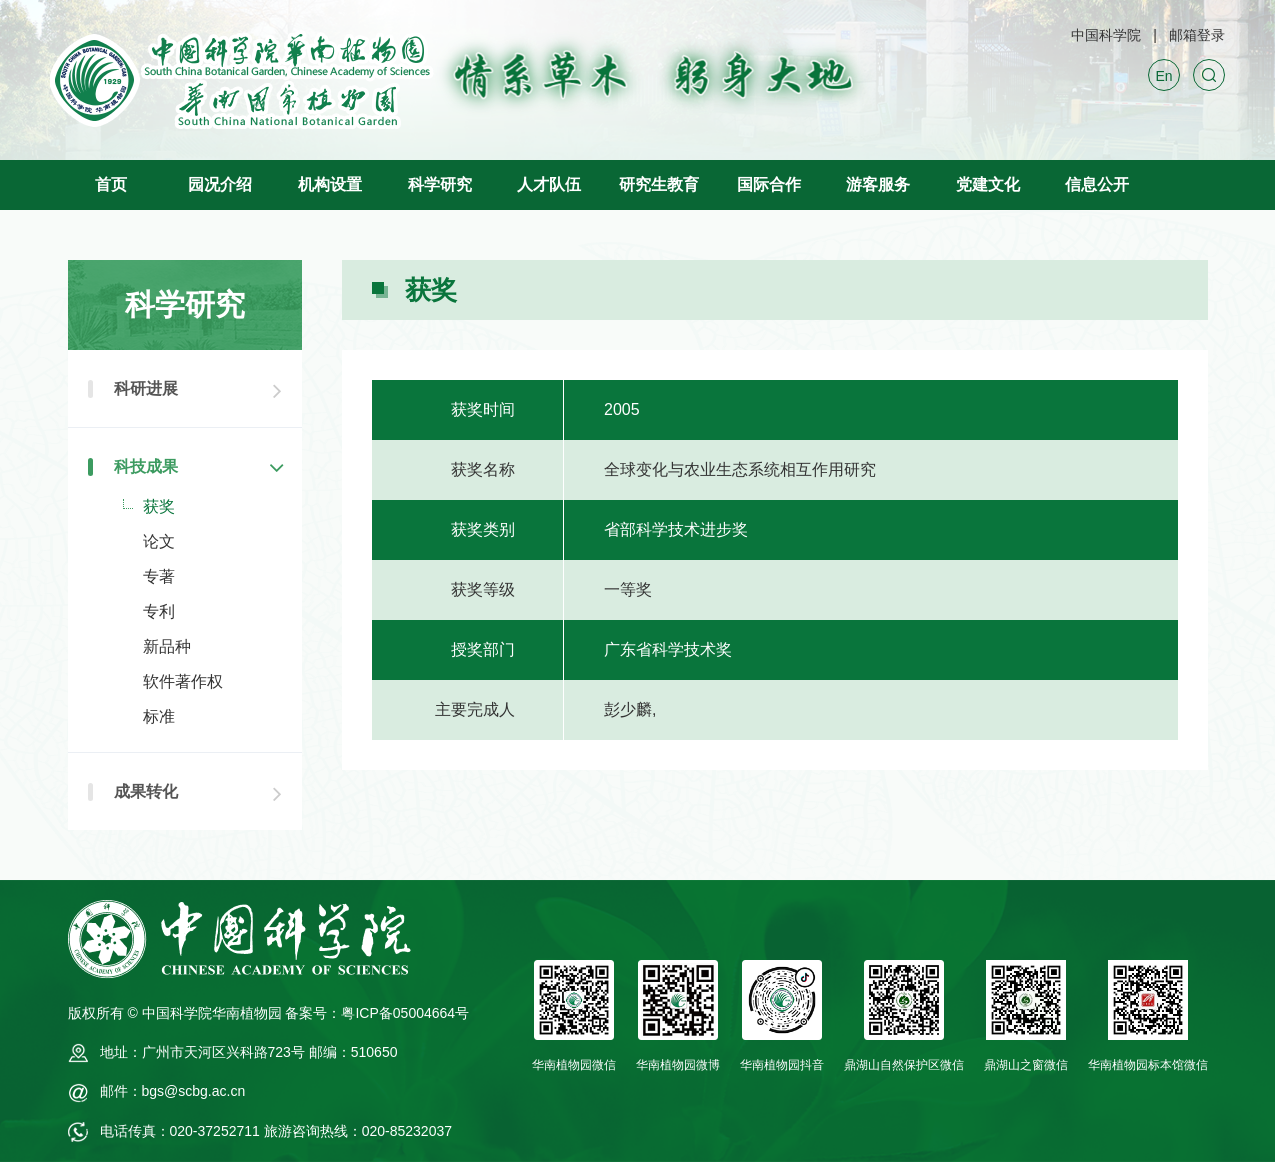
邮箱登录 (1197, 35)
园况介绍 (220, 184)
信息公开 (1097, 184)
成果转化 (146, 791)
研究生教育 (659, 184)
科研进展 (146, 388)
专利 (159, 611)
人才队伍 (549, 184)
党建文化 (988, 184)
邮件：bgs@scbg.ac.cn (173, 1091)
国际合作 (769, 184)
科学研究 (440, 184)
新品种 (167, 646)
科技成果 (146, 466)
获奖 (159, 506)
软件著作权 (183, 681)
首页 (111, 184)
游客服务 (878, 184)
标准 (159, 716)
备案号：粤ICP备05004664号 (377, 1013)
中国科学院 (1106, 35)
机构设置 (330, 184)
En (1163, 76)
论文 (159, 541)
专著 (159, 576)
